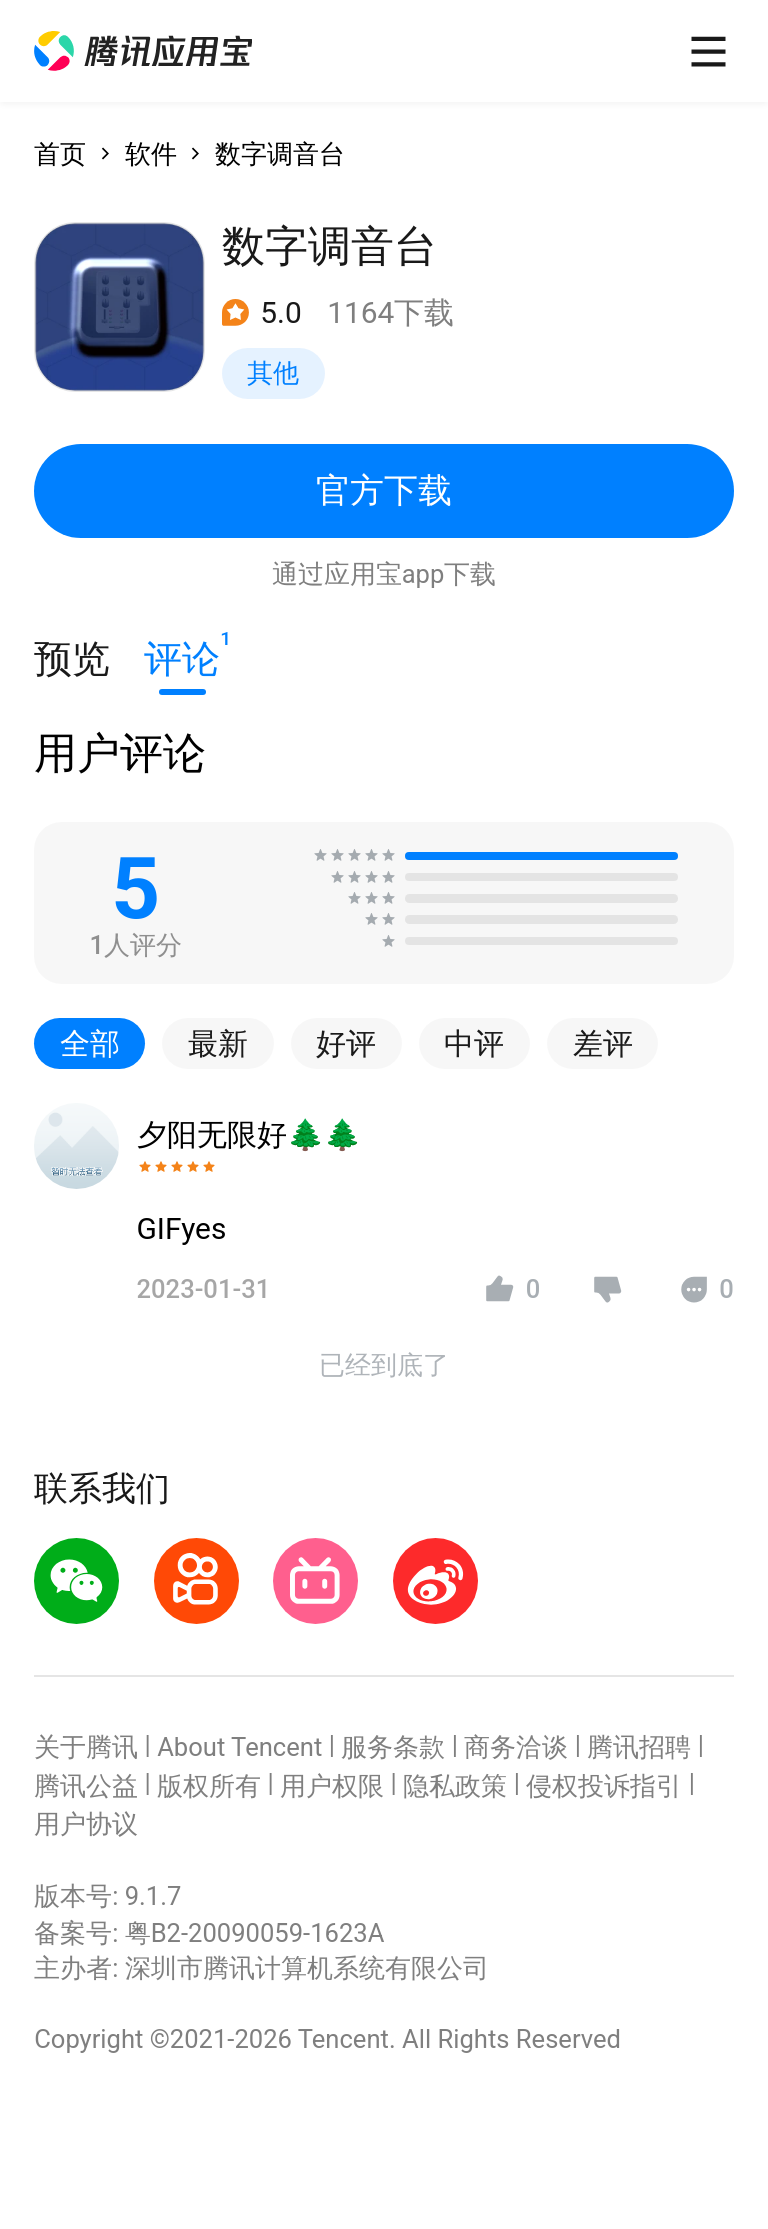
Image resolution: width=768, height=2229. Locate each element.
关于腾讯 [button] (86, 1747)
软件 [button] (151, 154)
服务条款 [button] (393, 1747)
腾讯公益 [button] (86, 1786)
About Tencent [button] (239, 1747)
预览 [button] (72, 658)
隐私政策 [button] (455, 1786)
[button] (143, 51)
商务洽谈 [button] (516, 1747)
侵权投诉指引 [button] (604, 1786)
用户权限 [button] (332, 1786)
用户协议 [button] (86, 1824)
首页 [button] (60, 154)
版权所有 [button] (209, 1786)
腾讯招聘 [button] (639, 1747)
